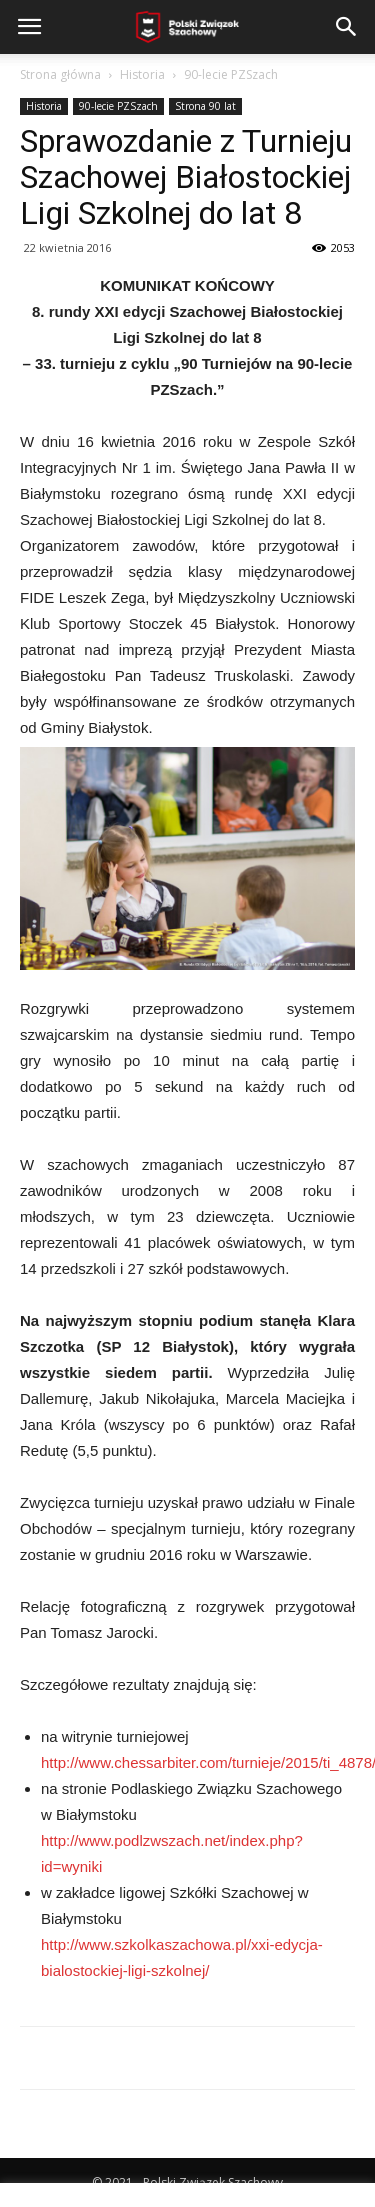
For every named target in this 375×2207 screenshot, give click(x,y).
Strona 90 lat (205, 106)
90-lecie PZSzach (231, 74)
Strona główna (60, 74)
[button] (347, 27)
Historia (142, 74)
